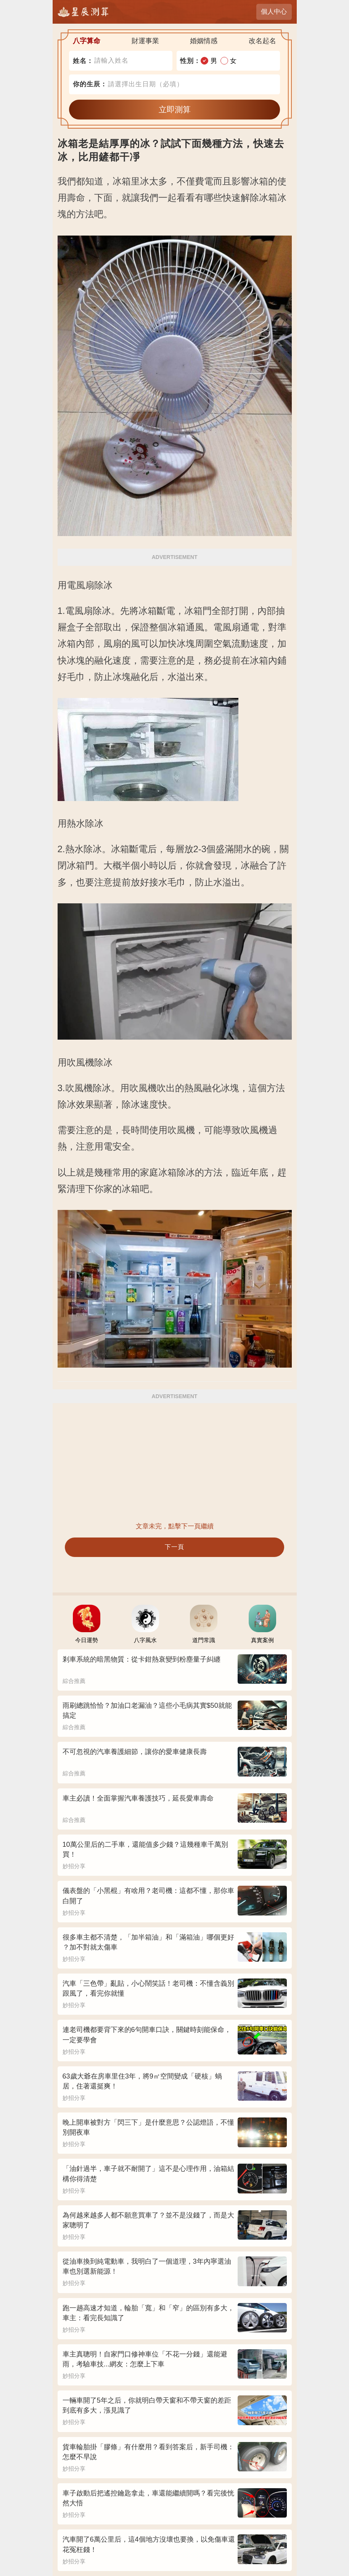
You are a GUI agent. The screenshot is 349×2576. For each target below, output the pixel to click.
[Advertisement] (175, 1461)
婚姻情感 (203, 41)
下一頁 (174, 1547)
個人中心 (274, 11)
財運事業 (145, 41)
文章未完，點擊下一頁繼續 (175, 1526)
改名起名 (262, 41)
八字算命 (86, 41)
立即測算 (175, 109)
